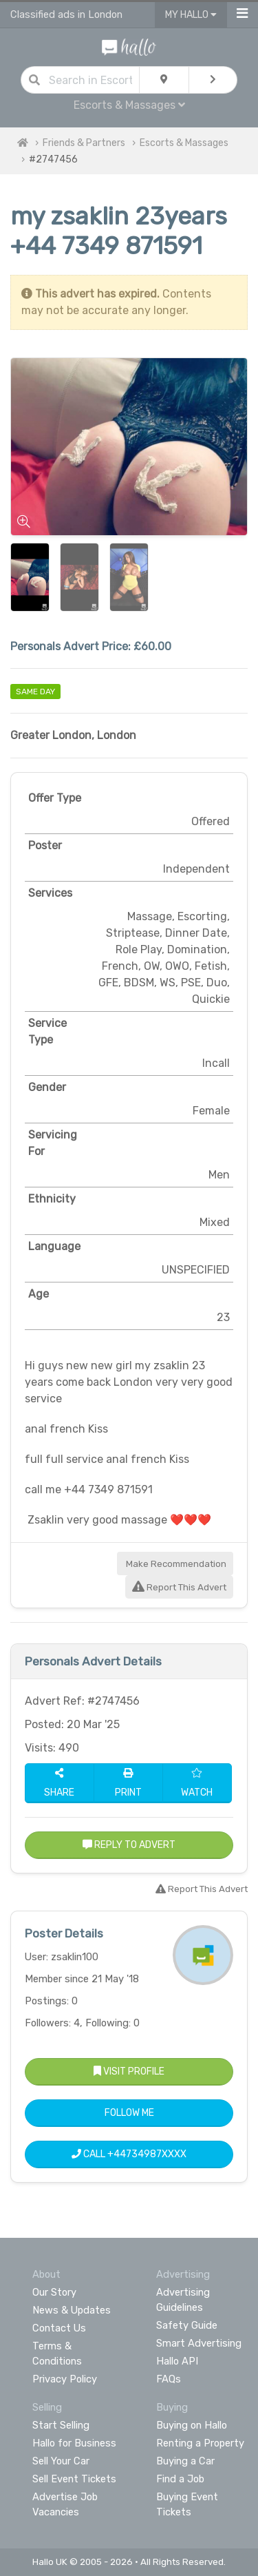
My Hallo (191, 15)
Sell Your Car (60, 2461)
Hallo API (177, 2361)
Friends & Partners (84, 143)
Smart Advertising (198, 2343)
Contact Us (59, 2328)
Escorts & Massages (129, 105)
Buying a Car (185, 2461)
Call (129, 2154)
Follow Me (129, 2113)
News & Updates (71, 2310)
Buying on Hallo (191, 2425)
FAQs (168, 2379)
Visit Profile (129, 2071)
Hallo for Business (74, 2443)
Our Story (54, 2292)
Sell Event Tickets (74, 2479)
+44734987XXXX (146, 2154)
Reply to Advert (129, 1845)
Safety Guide (186, 2325)
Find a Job (180, 2479)
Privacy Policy (64, 2379)
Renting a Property (200, 2443)
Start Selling (60, 2425)
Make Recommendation (175, 1564)
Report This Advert (179, 1587)
